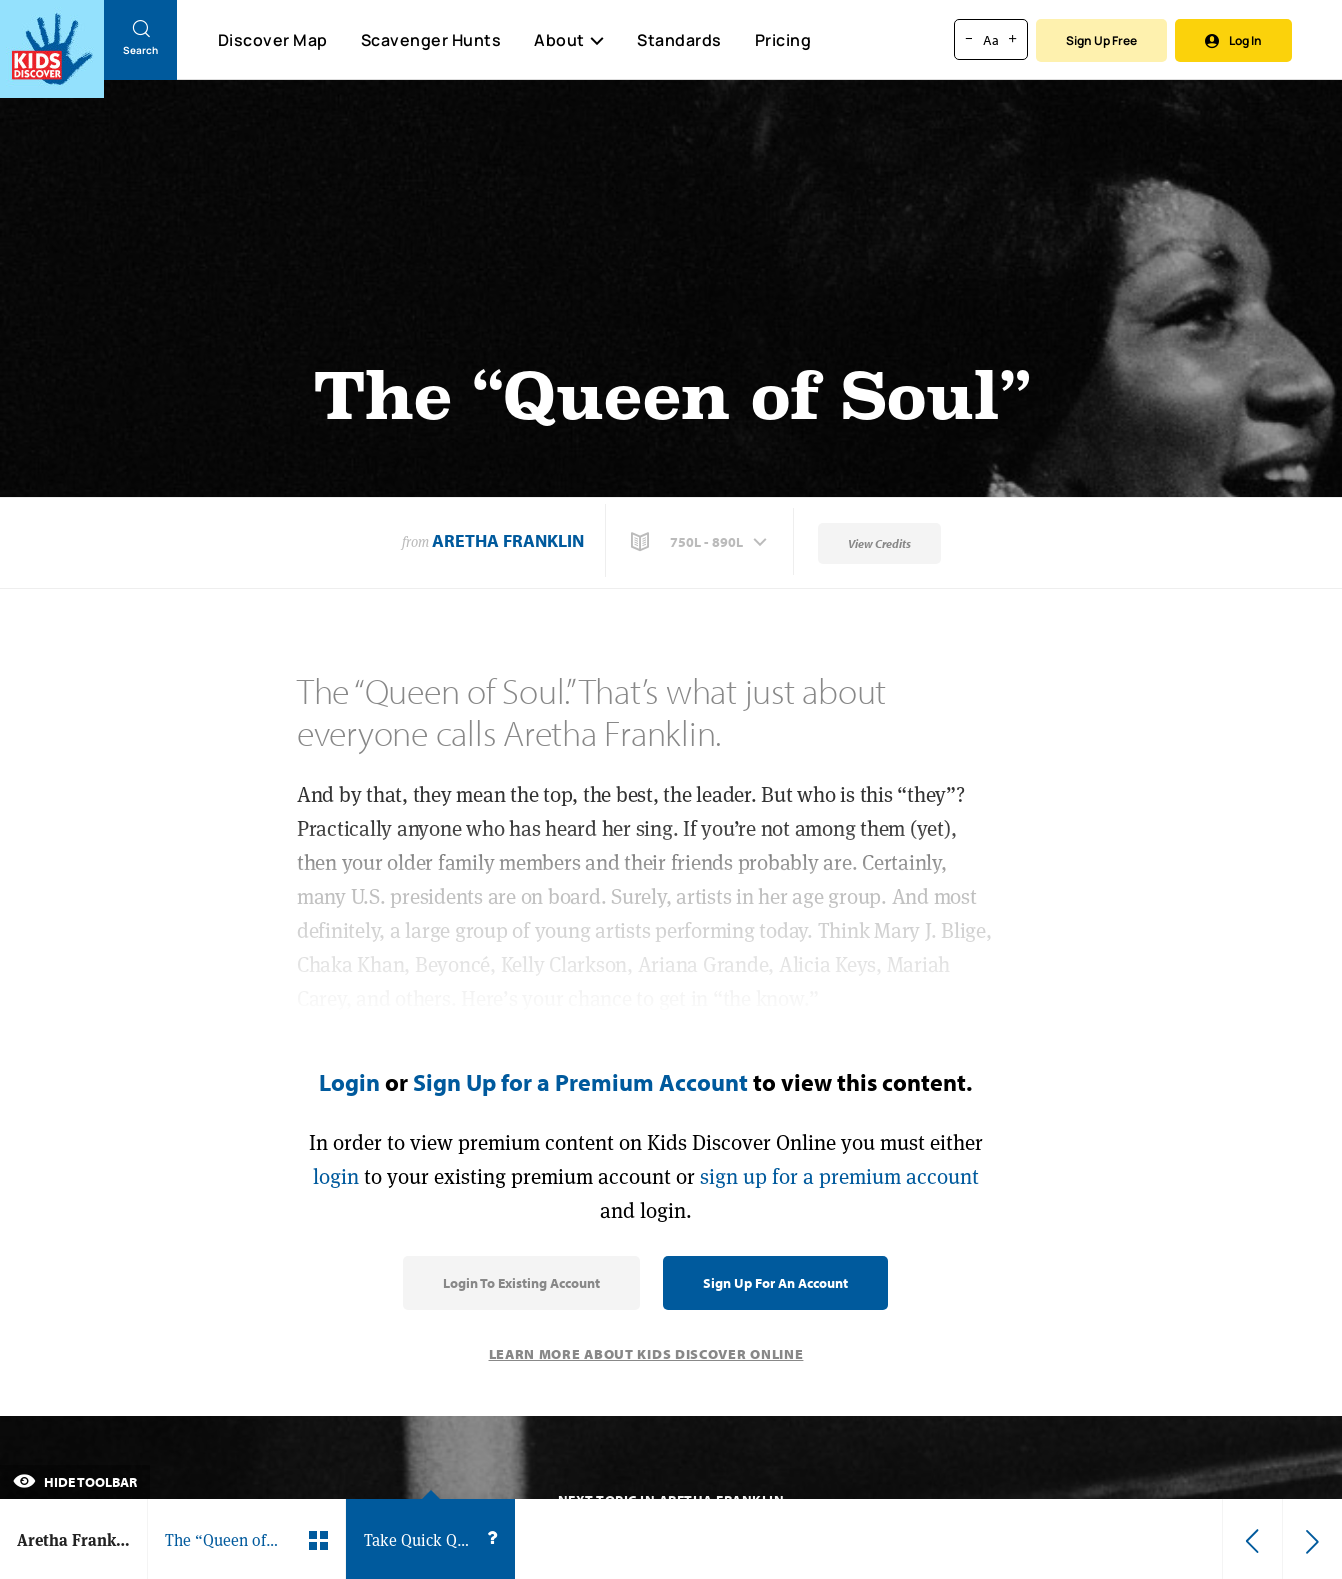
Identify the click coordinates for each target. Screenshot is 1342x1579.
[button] (701, 542)
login (336, 1176)
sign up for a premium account (839, 1176)
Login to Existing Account (521, 1283)
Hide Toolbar (75, 1482)
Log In (1233, 40)
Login (349, 1082)
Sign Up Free (1101, 40)
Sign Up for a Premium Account (580, 1082)
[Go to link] (52, 49)
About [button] (569, 40)
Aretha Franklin (508, 540)
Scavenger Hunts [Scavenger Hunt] (430, 41)
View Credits (879, 543)
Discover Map (273, 40)
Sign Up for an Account (775, 1283)
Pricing (783, 40)
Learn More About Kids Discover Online (646, 1354)
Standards (679, 40)
